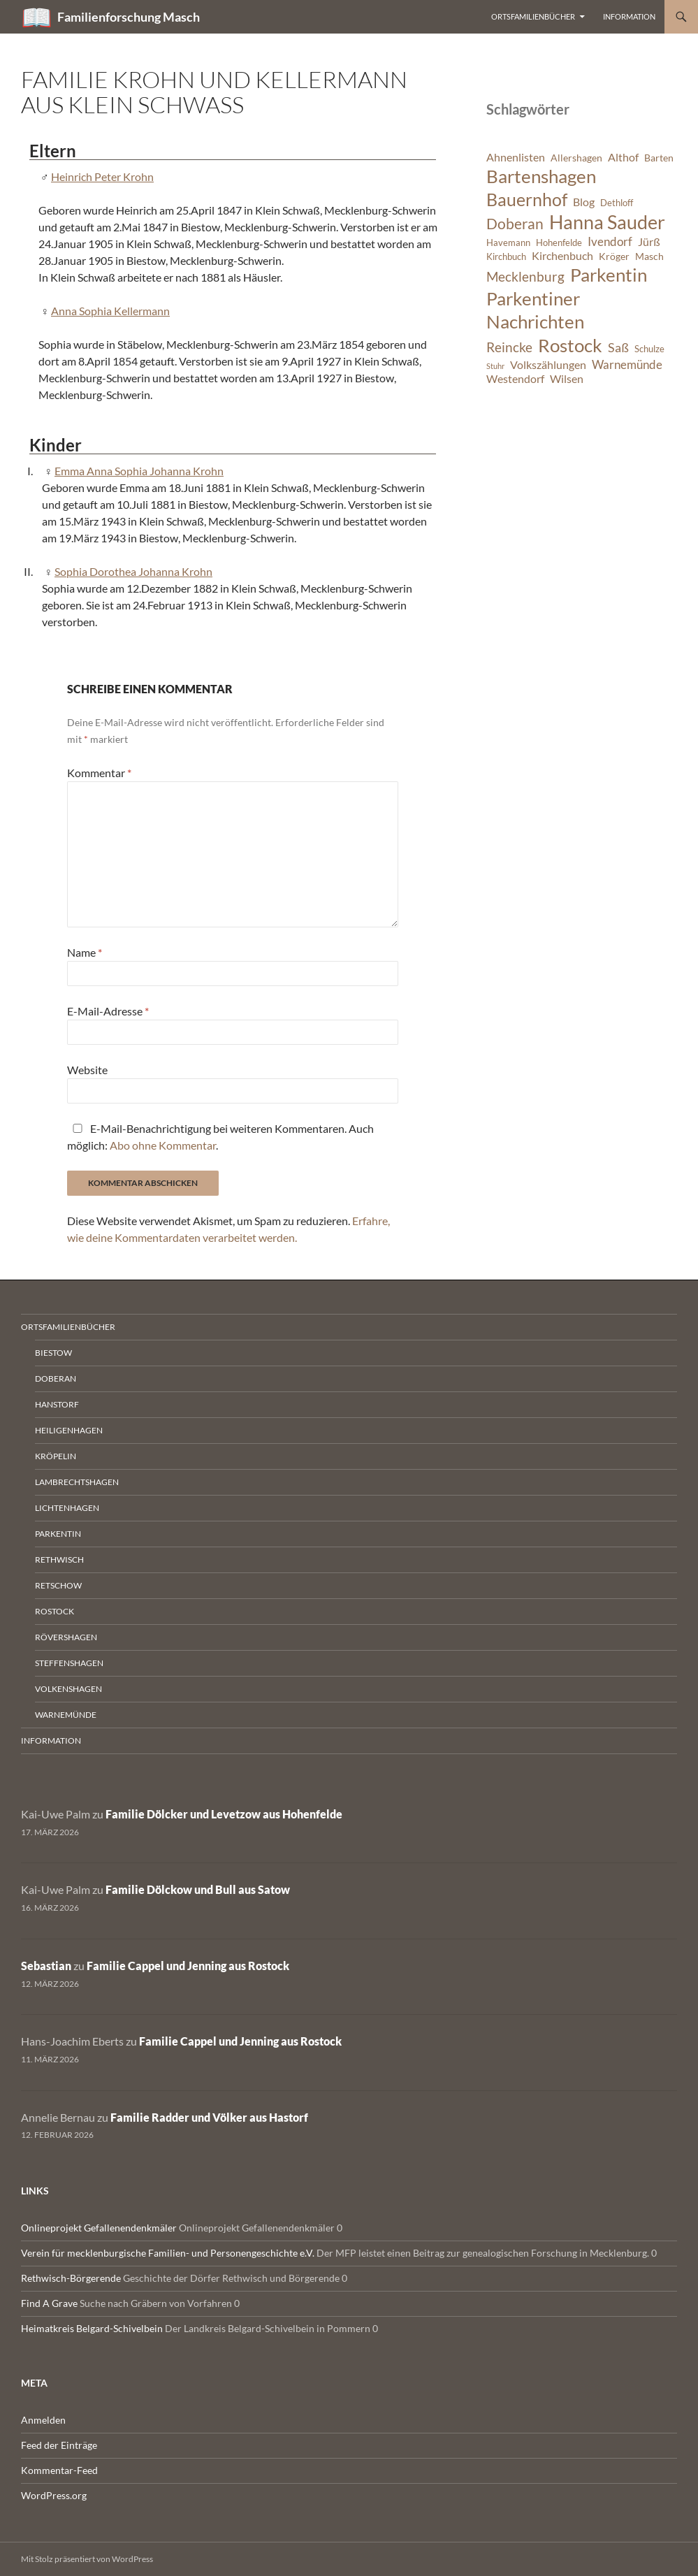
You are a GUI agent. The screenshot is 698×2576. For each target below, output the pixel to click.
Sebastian (46, 1965)
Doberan (55, 1378)
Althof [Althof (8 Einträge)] (623, 157)
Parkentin (58, 1533)
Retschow (58, 1585)
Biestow (53, 1352)
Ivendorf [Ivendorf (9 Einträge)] (610, 241)
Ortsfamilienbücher (533, 16)
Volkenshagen (68, 1689)
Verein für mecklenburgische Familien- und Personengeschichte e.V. (167, 2253)
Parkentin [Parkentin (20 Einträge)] (608, 274)
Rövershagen (66, 1637)
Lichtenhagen (67, 1508)
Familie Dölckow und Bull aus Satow (198, 1889)
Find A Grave (49, 2303)
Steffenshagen (69, 1663)
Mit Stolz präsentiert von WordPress (87, 2559)
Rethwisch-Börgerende (71, 2278)
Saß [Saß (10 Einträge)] (618, 347)
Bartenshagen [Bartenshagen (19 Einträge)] (541, 176)
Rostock (54, 1611)
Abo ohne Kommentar (163, 1145)
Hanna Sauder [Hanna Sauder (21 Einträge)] (607, 222)
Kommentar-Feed (59, 2470)
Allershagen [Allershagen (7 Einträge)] (576, 158)
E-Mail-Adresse (108, 1011)
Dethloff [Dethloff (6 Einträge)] (616, 203)
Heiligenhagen (69, 1430)
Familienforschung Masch (128, 16)
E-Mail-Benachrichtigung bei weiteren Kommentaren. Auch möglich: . (220, 1137)
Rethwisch (59, 1559)
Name (84, 952)
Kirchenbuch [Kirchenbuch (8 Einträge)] (562, 255)
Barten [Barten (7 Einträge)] (659, 158)
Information (629, 16)
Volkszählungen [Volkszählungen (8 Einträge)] (548, 365)
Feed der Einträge (59, 2445)
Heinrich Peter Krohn (102, 176)
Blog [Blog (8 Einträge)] (584, 202)
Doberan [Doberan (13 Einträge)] (515, 224)
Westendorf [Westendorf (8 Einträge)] (515, 378)
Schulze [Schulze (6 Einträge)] (649, 349)
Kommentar (99, 772)
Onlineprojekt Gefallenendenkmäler (99, 2228)
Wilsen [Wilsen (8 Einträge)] (566, 378)
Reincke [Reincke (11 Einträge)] (509, 347)
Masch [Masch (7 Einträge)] (649, 256)
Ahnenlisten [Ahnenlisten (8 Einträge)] (515, 157)
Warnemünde (65, 1714)
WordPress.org (54, 2495)
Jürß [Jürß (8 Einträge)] (649, 242)
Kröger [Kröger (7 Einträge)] (614, 256)
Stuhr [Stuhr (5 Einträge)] (495, 365)
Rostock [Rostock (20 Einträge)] (570, 345)
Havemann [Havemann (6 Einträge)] (508, 243)
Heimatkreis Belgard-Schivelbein (92, 2328)
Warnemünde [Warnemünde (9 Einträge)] (627, 364)
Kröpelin (55, 1456)
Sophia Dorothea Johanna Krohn (133, 571)
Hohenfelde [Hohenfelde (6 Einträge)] (559, 243)
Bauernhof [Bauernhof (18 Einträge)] (526, 199)
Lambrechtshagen (77, 1482)
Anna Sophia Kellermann (110, 310)
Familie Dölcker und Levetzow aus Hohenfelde (224, 1814)
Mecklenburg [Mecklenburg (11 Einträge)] (525, 276)
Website (87, 1069)
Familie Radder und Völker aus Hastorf (209, 2117)
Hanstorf (57, 1404)
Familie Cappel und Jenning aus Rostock (188, 1965)
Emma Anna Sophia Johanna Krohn (139, 470)
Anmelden (43, 2420)
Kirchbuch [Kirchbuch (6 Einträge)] (506, 257)
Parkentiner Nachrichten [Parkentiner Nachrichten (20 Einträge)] (535, 310)
